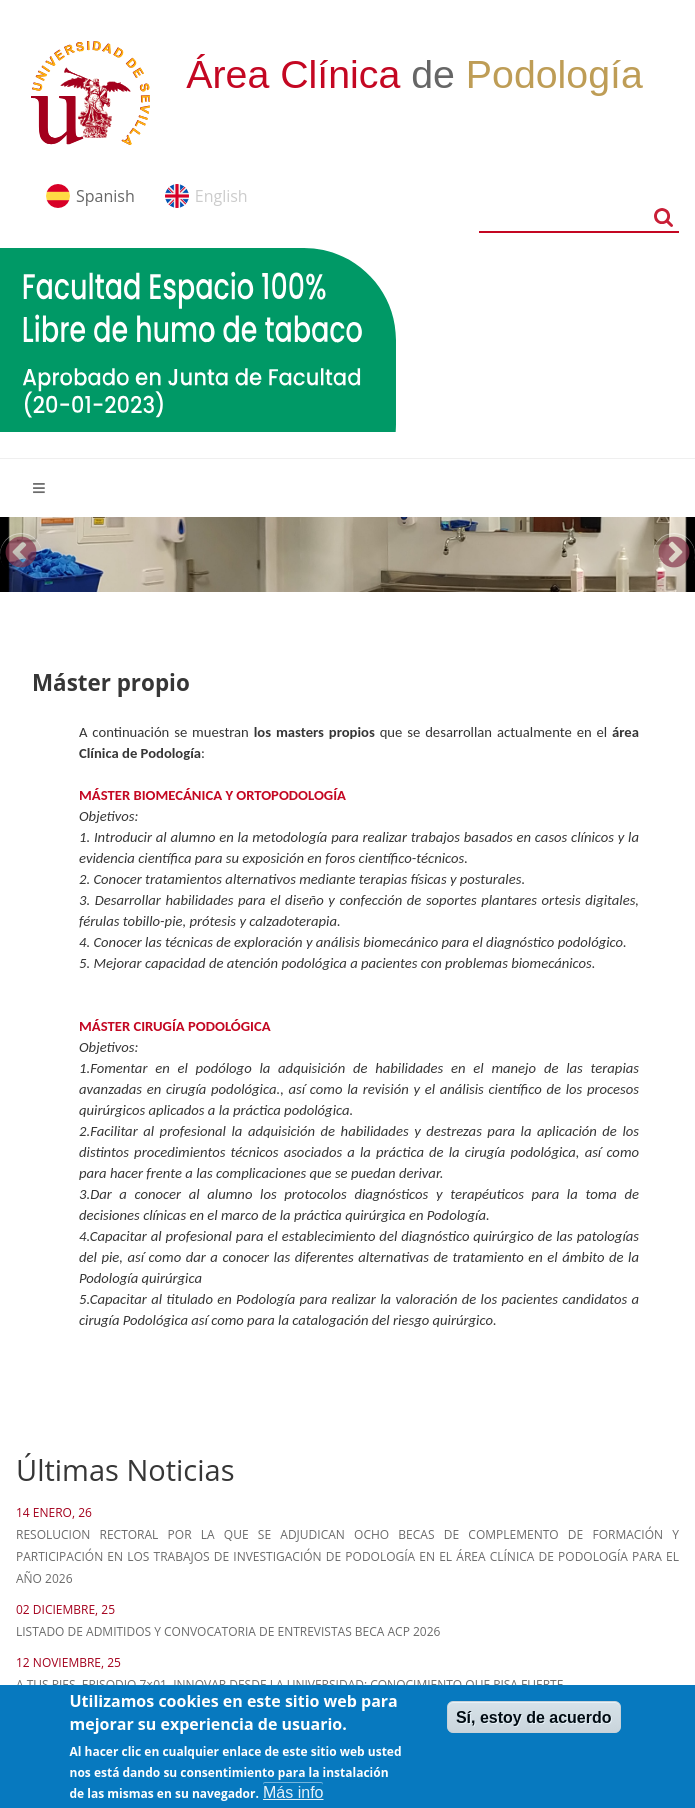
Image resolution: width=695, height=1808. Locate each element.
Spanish (105, 196)
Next (674, 554)
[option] (347, 554)
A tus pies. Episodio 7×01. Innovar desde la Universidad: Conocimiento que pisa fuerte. (291, 1684)
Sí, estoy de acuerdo (534, 1726)
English (221, 196)
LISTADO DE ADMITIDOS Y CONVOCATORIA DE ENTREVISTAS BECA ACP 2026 (228, 1631)
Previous (21, 554)
